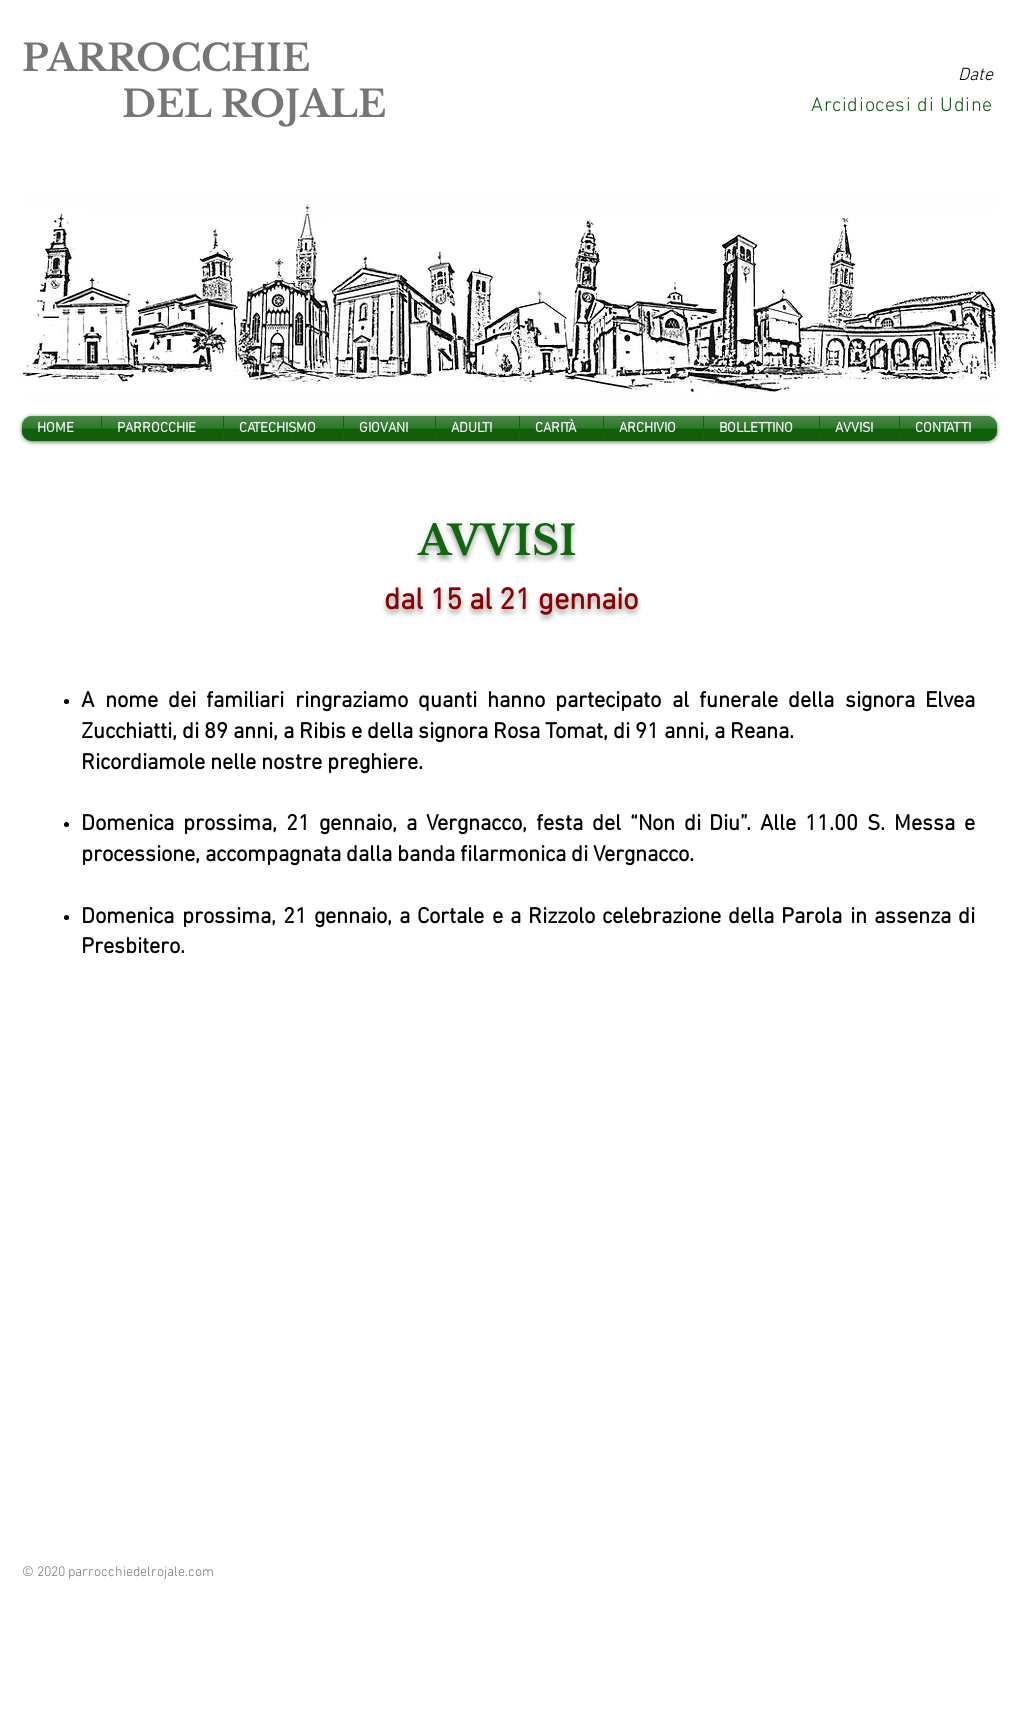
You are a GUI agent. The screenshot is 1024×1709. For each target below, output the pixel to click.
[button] (162, 428)
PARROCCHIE (166, 58)
